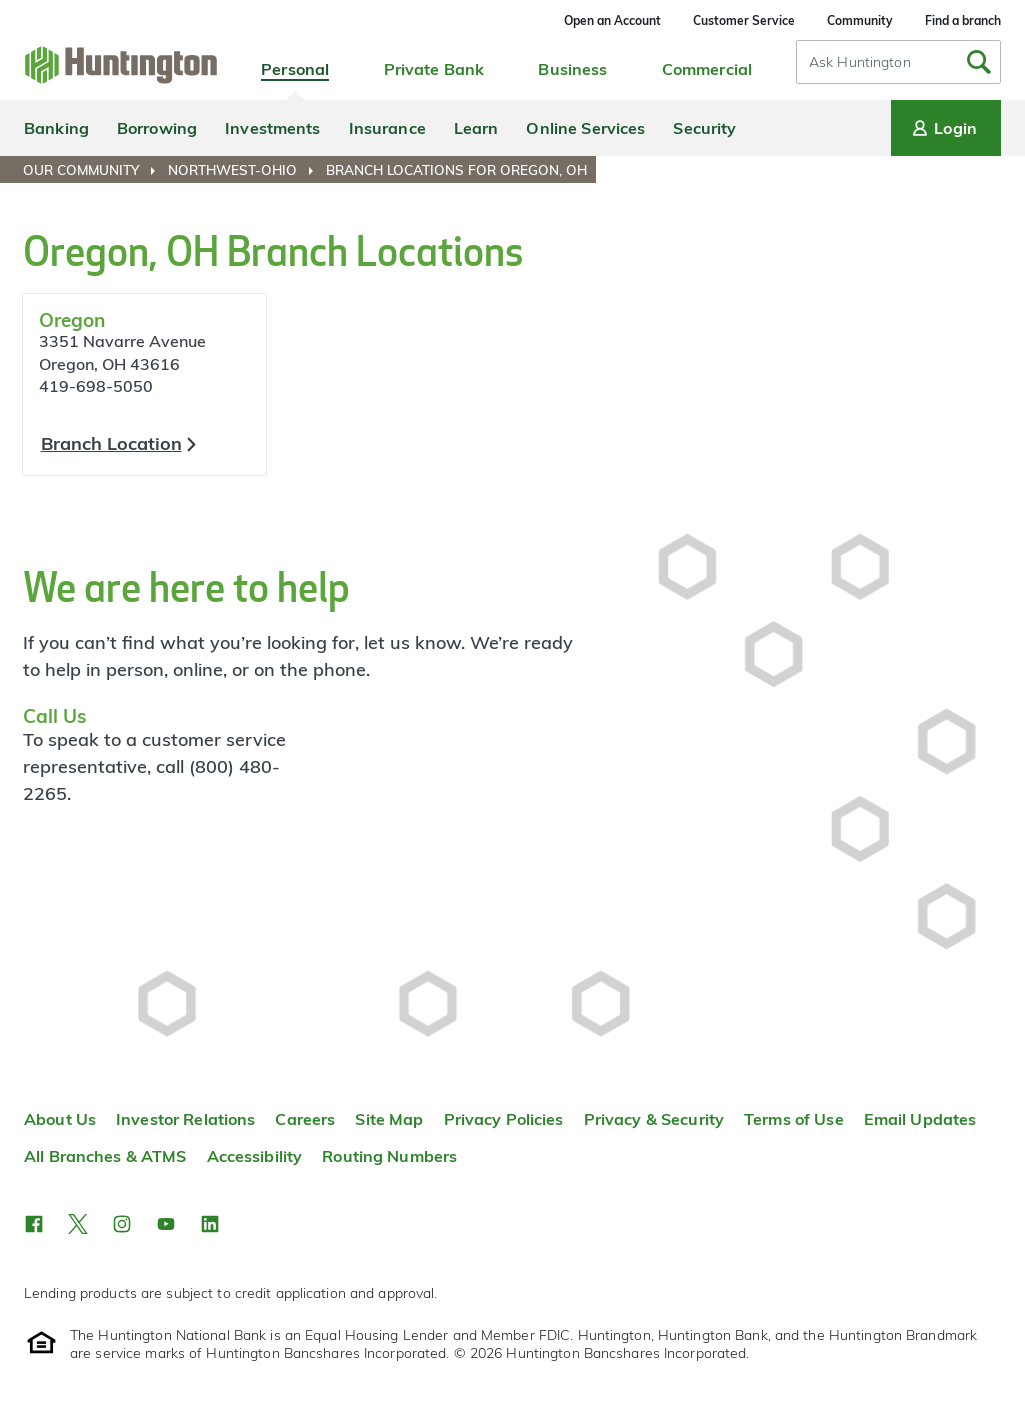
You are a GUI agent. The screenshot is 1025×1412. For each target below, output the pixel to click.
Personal (295, 69)
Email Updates (920, 1119)
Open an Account (612, 20)
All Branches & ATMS (105, 1156)
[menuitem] (93, 170)
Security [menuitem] (704, 128)
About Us (60, 1119)
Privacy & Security (654, 1119)
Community (860, 20)
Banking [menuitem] (56, 128)
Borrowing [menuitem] (157, 128)
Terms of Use (794, 1119)
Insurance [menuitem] (387, 128)
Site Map (389, 1119)
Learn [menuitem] (476, 128)
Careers (305, 1119)
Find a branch (963, 20)
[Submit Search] (979, 62)
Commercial (707, 69)
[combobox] (898, 62)
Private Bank (434, 69)
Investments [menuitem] (272, 128)
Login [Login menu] (943, 128)
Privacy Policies (504, 1119)
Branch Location (111, 443)
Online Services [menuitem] (585, 128)
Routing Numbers (389, 1156)
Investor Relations (185, 1119)
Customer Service (744, 20)
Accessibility (255, 1156)
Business (572, 69)
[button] (34, 1224)
